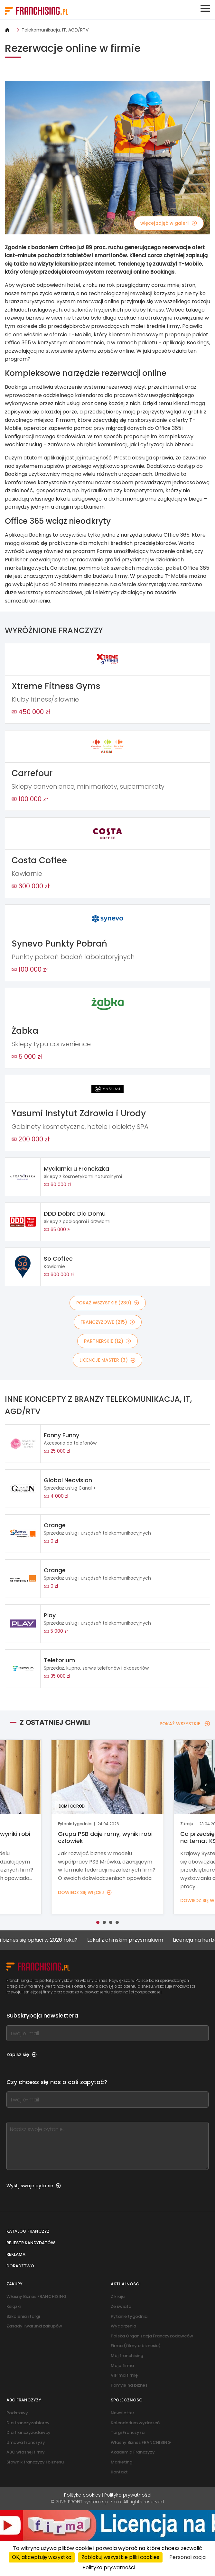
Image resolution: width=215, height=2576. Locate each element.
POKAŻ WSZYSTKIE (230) (107, 1303)
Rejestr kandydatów (30, 2243)
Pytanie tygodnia (129, 2316)
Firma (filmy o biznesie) (136, 2346)
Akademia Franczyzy (133, 2452)
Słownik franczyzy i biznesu (35, 2462)
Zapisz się (21, 2054)
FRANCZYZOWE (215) (107, 1322)
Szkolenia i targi (23, 2316)
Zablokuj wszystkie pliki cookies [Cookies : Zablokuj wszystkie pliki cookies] (120, 2557)
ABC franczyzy (23, 2400)
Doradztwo (20, 2266)
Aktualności (126, 2284)
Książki (13, 2306)
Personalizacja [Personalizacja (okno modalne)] (187, 2557)
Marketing (121, 2462)
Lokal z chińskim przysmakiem (132, 1940)
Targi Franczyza (128, 2432)
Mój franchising (127, 2356)
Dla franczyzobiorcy (28, 2423)
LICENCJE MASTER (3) (107, 1360)
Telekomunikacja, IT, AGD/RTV (55, 30)
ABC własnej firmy (25, 2452)
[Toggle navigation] (205, 8)
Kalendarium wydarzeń (135, 2423)
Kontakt (119, 2472)
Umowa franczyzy (25, 2442)
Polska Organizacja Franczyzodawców (152, 2336)
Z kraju (118, 2296)
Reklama (15, 2254)
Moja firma (122, 2366)
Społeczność (127, 2400)
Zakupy (14, 2284)
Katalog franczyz (28, 2231)
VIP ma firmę (124, 2375)
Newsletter (122, 2413)
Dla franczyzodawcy (28, 2432)
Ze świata (121, 2306)
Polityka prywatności (127, 2495)
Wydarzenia (123, 2326)
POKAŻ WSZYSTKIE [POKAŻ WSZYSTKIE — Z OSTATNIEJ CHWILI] (185, 1723)
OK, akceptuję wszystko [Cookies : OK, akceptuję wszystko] (41, 2557)
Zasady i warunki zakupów (34, 2326)
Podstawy (17, 2413)
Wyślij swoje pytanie (33, 2185)
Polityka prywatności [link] (108, 2567)
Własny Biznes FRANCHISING (36, 2296)
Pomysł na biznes (129, 2385)
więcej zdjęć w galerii (168, 223)
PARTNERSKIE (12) (107, 1341)
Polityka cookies (82, 2495)
